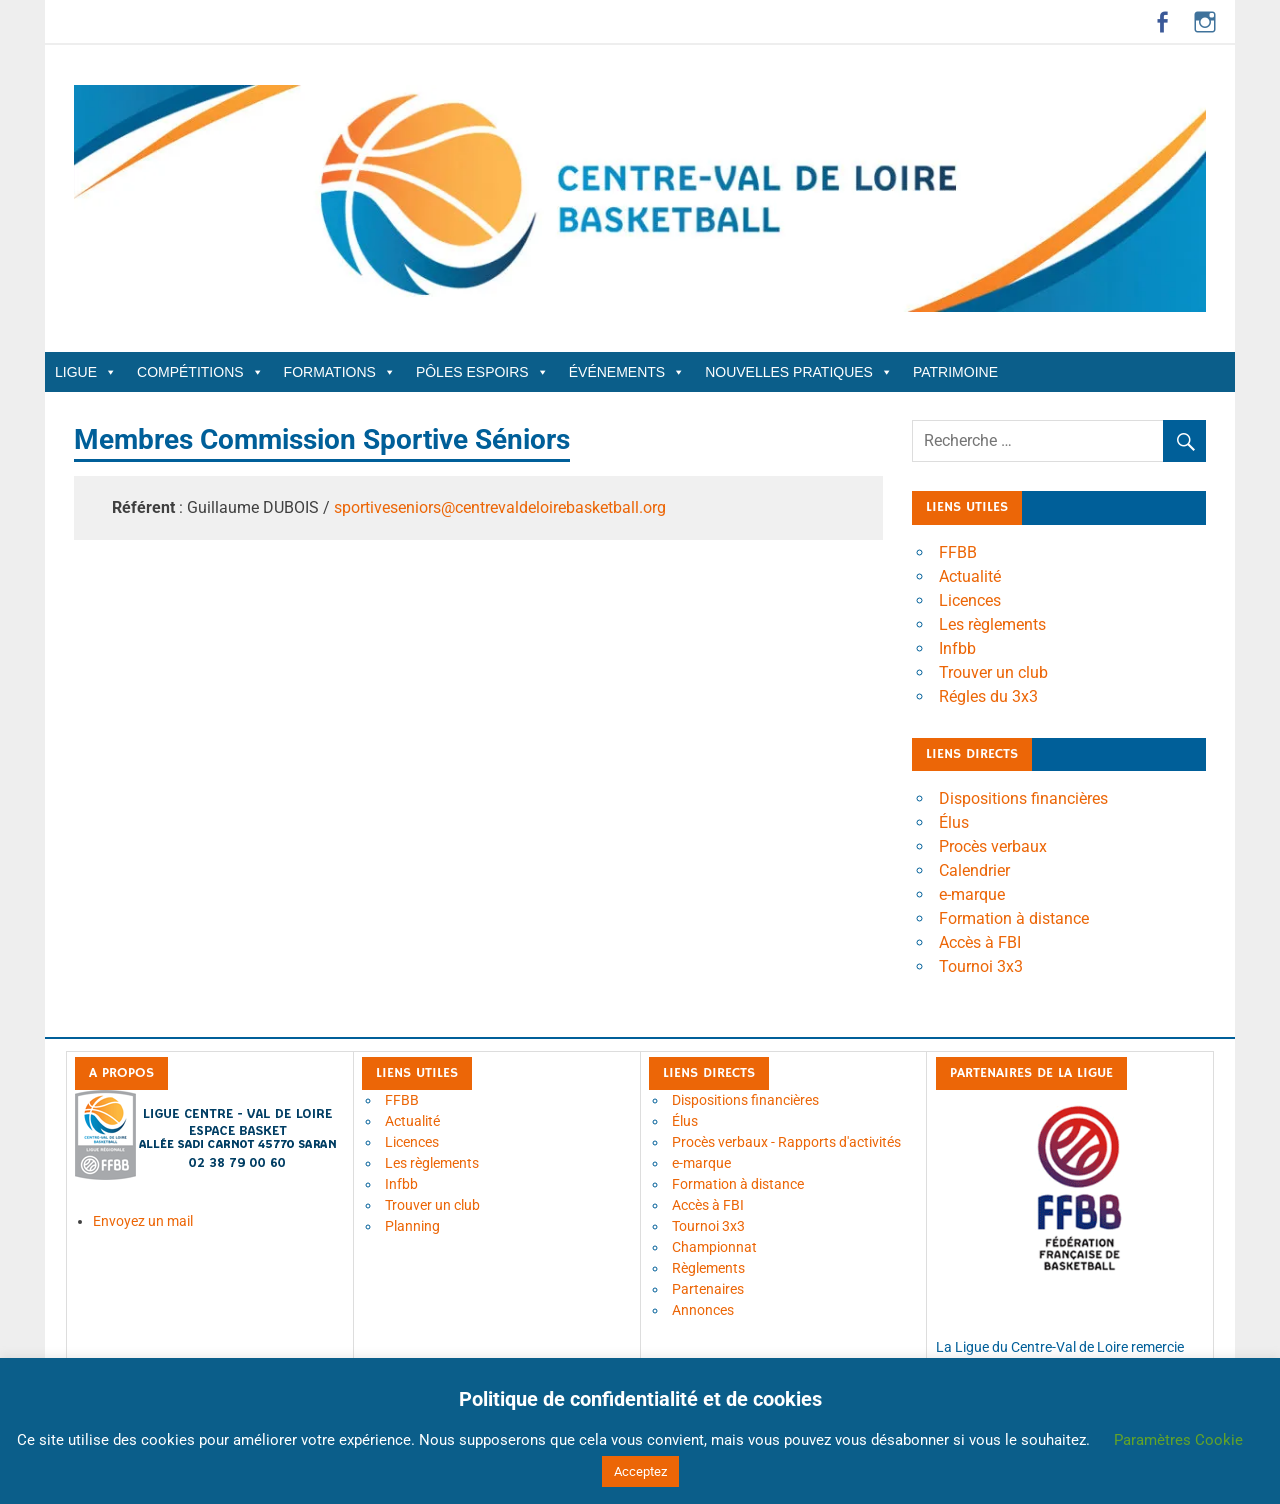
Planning (412, 1226)
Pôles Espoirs (482, 372)
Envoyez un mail (143, 1221)
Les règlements (992, 624)
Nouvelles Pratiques (799, 372)
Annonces (703, 1310)
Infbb (957, 648)
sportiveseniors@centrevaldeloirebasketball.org (500, 507)
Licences (970, 600)
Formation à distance (1014, 918)
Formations (340, 372)
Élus (954, 822)
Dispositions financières (1023, 798)
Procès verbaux (993, 846)
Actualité (970, 576)
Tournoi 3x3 (981, 966)
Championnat (714, 1247)
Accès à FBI (980, 942)
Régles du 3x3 (988, 696)
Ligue (86, 372)
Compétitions (200, 372)
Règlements (708, 1268)
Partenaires (708, 1289)
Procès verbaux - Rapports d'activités (786, 1142)
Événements (627, 372)
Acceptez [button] (640, 1471)
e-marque (972, 894)
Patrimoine (955, 372)
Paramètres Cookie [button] (1178, 1440)
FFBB (958, 552)
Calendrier (974, 870)
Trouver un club (993, 672)
